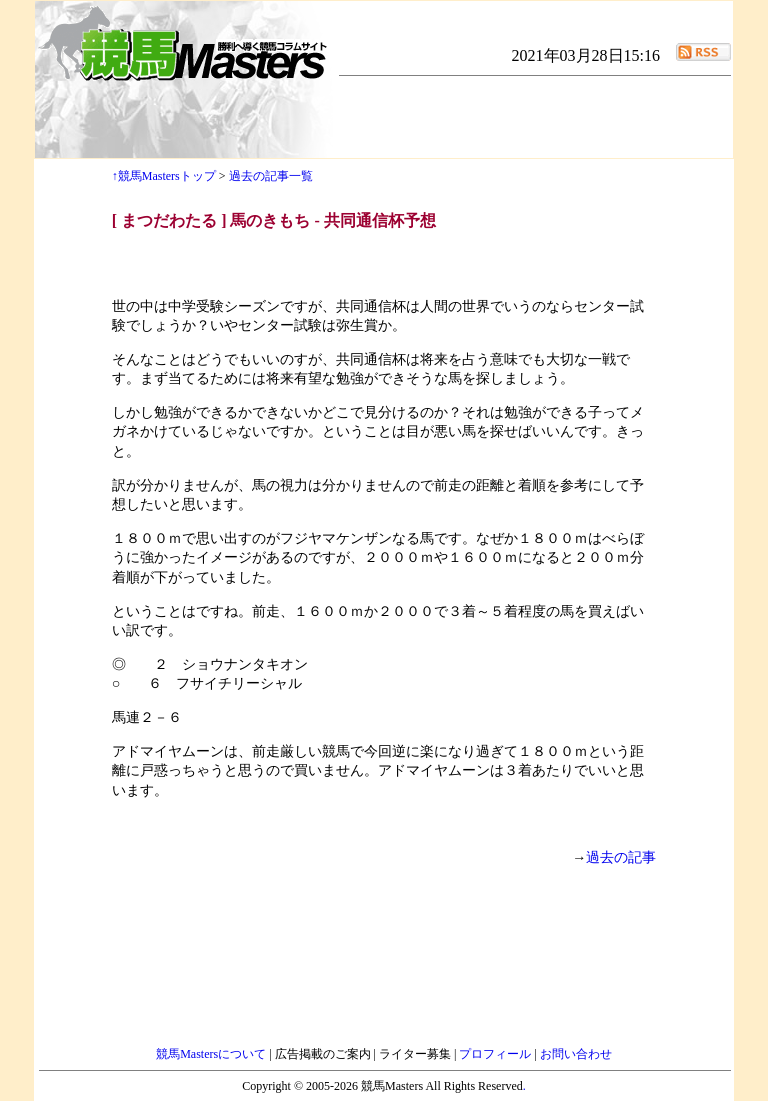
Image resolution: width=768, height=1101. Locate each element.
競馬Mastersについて (212, 1054)
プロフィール (496, 1054)
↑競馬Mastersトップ (164, 176)
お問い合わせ (576, 1054)
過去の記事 (621, 857)
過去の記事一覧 (271, 176)
